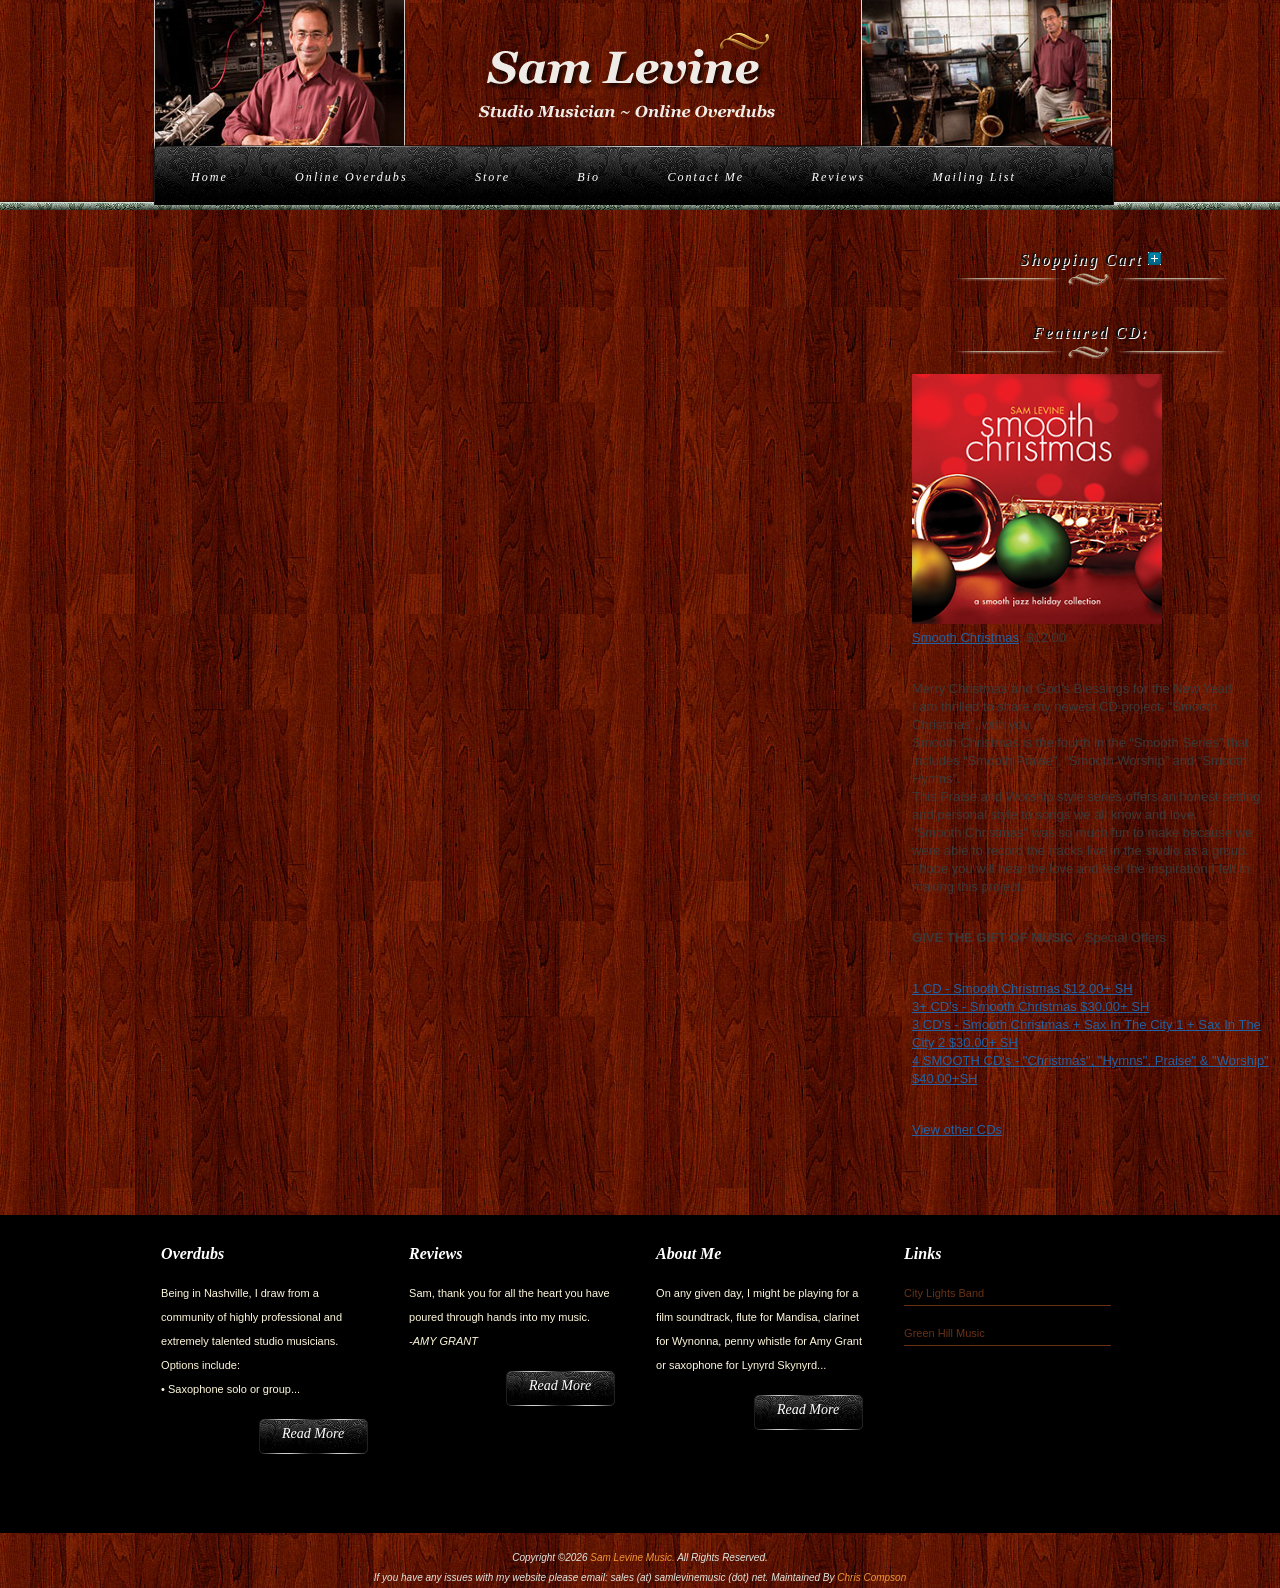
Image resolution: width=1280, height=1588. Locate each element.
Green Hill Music (944, 1333)
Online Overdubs (351, 177)
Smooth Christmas (965, 637)
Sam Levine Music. (632, 1557)
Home (209, 177)
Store (492, 177)
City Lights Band (944, 1293)
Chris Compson (871, 1577)
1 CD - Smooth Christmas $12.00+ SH (1022, 988)
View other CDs (957, 1129)
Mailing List (973, 177)
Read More (313, 1433)
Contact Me (705, 177)
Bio (588, 177)
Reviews (839, 177)
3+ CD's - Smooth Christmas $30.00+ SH (1030, 1006)
